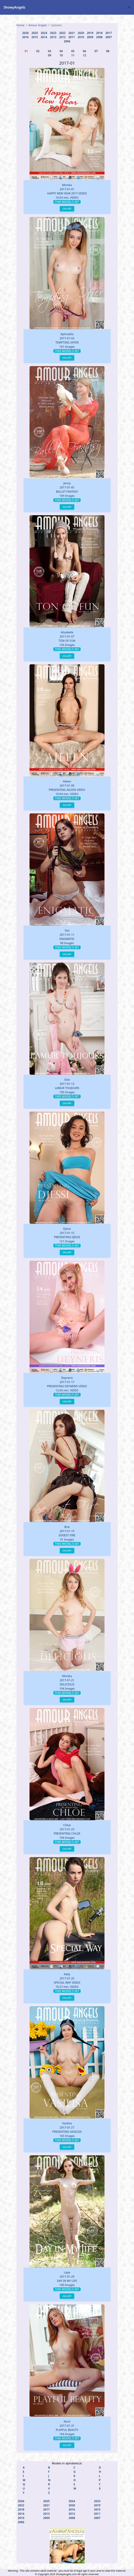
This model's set (67, 202)
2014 (44, 37)
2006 (67, 41)
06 (84, 51)
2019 (90, 33)
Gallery (67, 208)
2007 (108, 37)
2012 (62, 37)
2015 (34, 37)
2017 (108, 33)
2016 (25, 37)
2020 (81, 33)
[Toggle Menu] (129, 7)
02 (38, 51)
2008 (99, 37)
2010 (81, 37)
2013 (53, 37)
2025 (34, 33)
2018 (99, 33)
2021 (71, 33)
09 (49, 55)
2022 (62, 33)
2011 (71, 37)
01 (26, 51)
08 (107, 51)
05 (72, 51)
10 (61, 55)
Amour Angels (37, 25)
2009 (90, 37)
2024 (44, 33)
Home (21, 25)
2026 (25, 33)
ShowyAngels (14, 7)
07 (96, 51)
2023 (53, 33)
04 (61, 51)
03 (49, 51)
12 (84, 55)
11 (72, 55)
